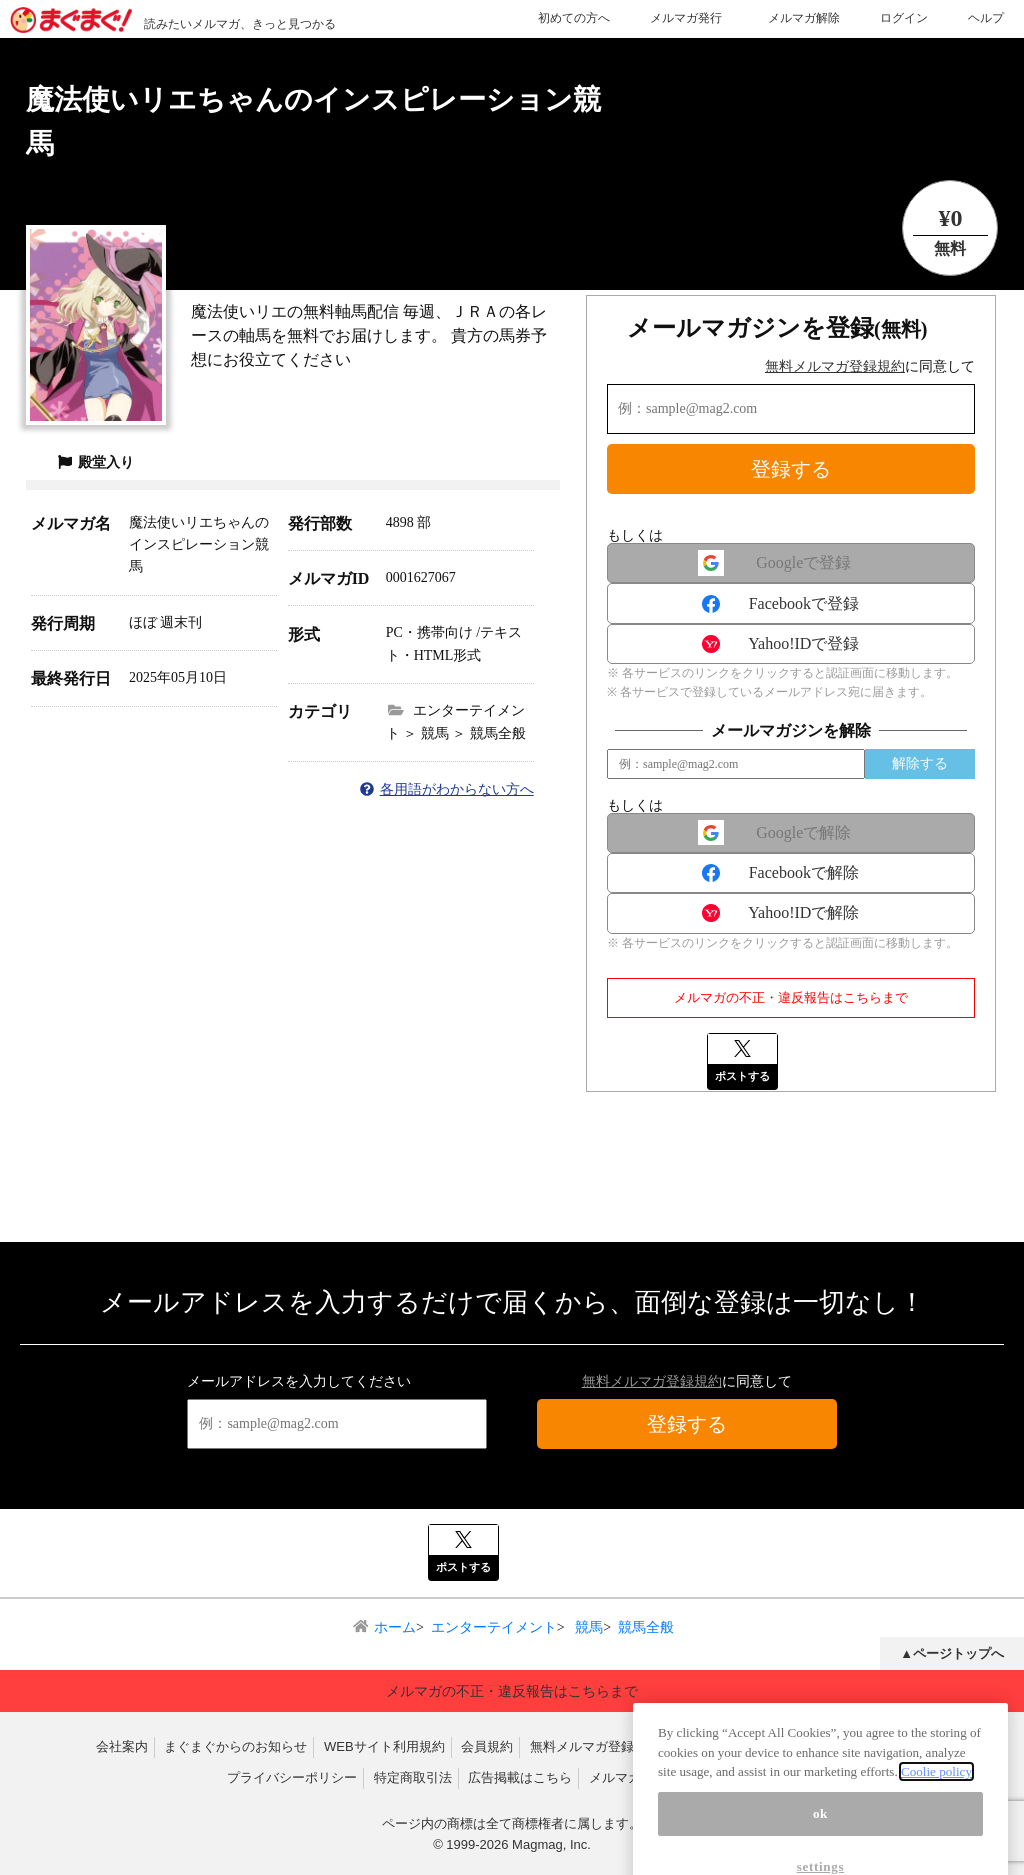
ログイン (904, 18)
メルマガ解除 (804, 18)
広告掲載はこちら (520, 1777)
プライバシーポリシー (292, 1777)
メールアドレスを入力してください (299, 1381)
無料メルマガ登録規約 (835, 366)
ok (820, 1835)
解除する (920, 763)
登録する (791, 469)
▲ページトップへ (952, 1653)
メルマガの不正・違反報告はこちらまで (791, 997)
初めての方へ (574, 18)
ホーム (395, 1627)
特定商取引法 (413, 1777)
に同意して (870, 366)
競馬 (588, 1627)
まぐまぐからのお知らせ (235, 1746)
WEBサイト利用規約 (384, 1746)
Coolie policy (936, 1793)
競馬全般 (646, 1627)
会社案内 (122, 1746)
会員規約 (487, 1746)
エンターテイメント (494, 1627)
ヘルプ (986, 18)
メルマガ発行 (686, 18)
